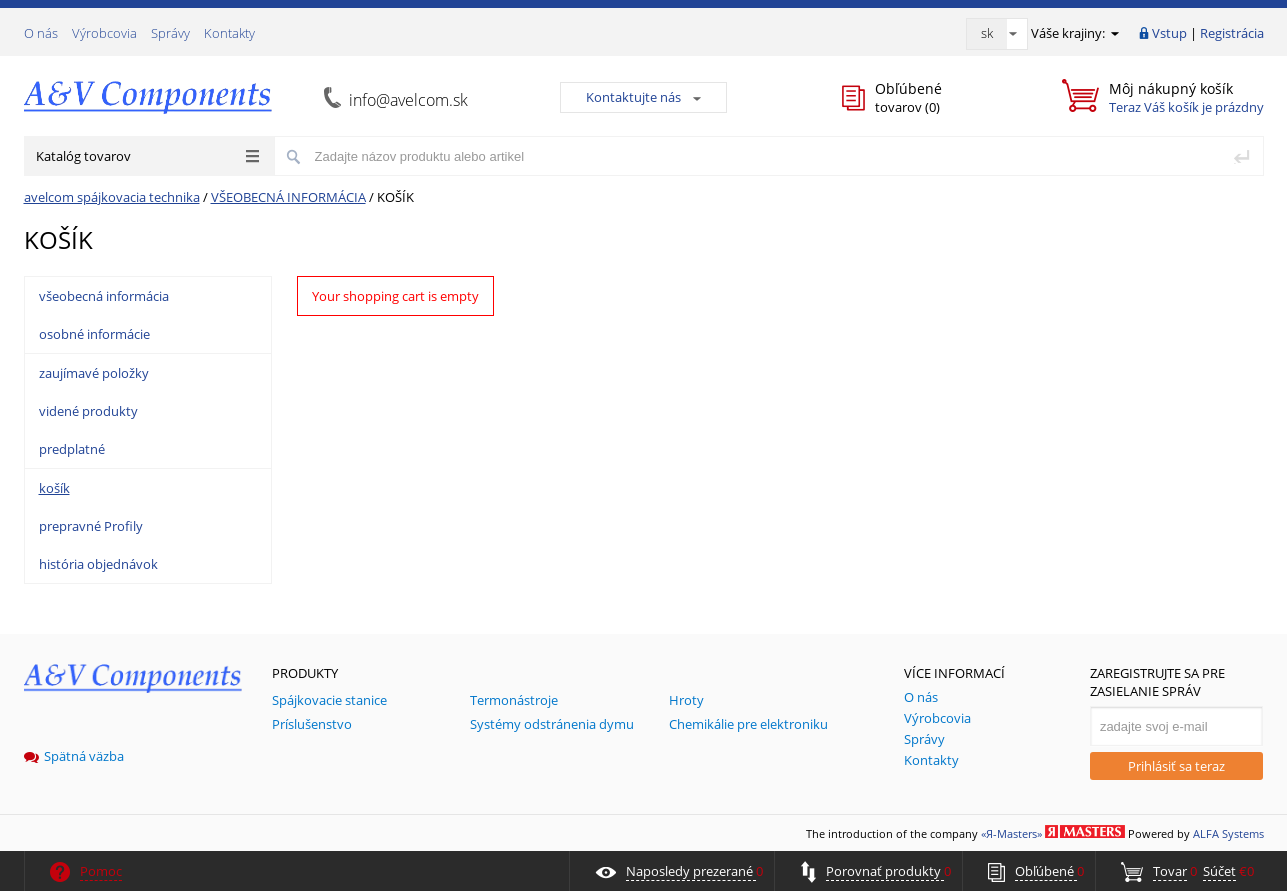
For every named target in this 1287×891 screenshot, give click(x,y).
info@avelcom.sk (408, 100)
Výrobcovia (104, 33)
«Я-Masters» (1011, 833)
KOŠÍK (395, 197)
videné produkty (88, 411)
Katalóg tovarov (147, 156)
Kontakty (229, 33)
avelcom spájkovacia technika (112, 197)
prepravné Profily (91, 526)
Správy (170, 33)
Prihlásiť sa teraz (1176, 766)
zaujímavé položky (94, 373)
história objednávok (98, 564)
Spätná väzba (74, 756)
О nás (41, 33)
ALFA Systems (1228, 833)
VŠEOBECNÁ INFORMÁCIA (288, 197)
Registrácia (1232, 33)
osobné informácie (94, 334)
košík (54, 488)
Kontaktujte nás (643, 97)
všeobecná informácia (104, 296)
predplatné (72, 449)
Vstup (1169, 33)
